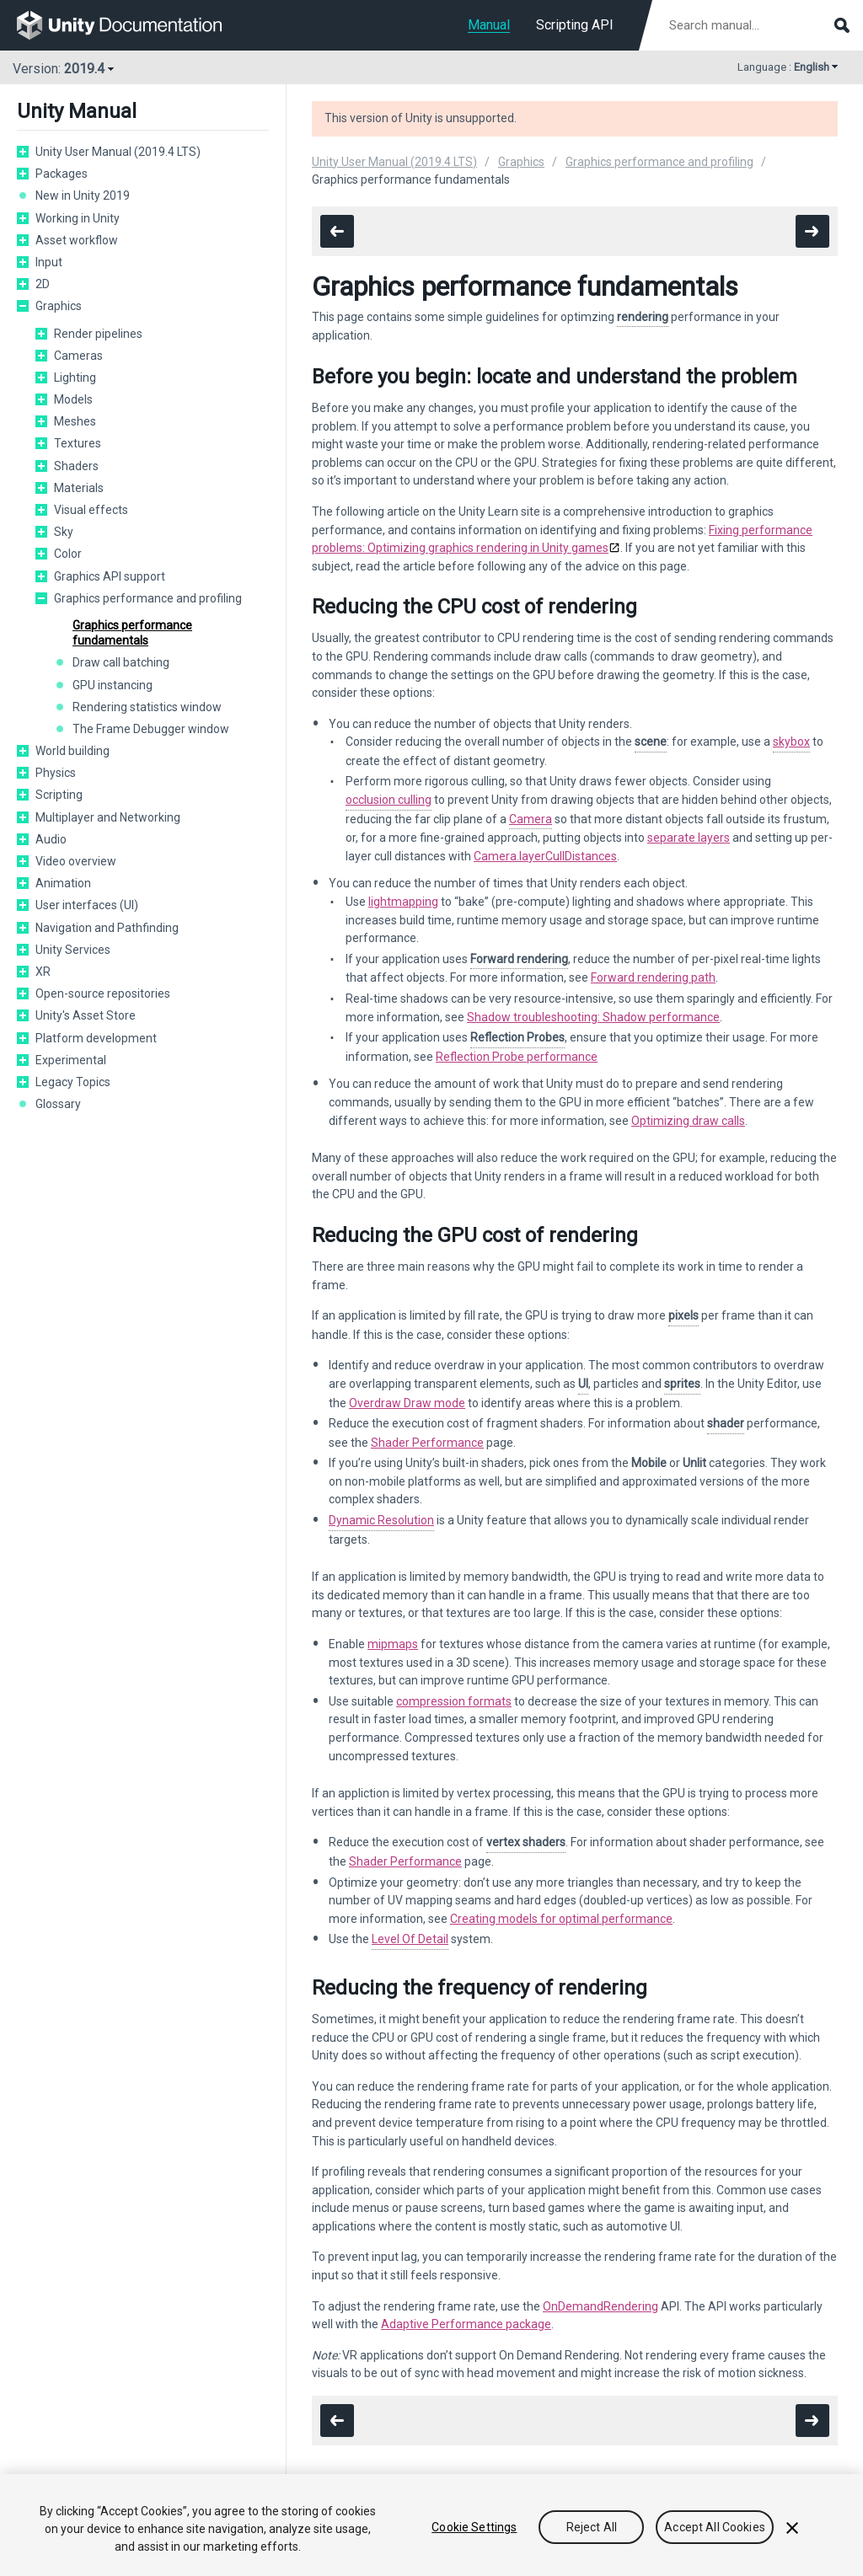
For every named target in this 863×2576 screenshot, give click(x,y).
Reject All (591, 2529)
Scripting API (575, 25)
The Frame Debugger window (150, 729)
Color (68, 553)
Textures (77, 443)
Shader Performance (427, 1442)
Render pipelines (98, 333)
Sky (63, 531)
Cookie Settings (474, 2529)
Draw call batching (120, 662)
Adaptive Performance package (466, 2324)
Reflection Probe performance (517, 1056)
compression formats (454, 1701)
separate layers (688, 837)
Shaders (76, 466)
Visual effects (91, 510)
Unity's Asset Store (85, 1015)
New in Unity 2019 (82, 195)
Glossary (58, 1104)
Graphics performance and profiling (148, 598)
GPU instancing (112, 685)
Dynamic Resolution (381, 1520)
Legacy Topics (72, 1082)
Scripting (59, 794)
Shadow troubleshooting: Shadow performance (593, 1017)
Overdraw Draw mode (407, 1403)
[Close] (792, 2528)
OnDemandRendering (600, 2306)
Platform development (96, 1038)
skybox (791, 741)
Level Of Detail (410, 1939)
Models (73, 399)
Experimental (70, 1060)
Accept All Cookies (714, 2529)
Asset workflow (76, 240)
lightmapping (403, 901)
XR (43, 971)
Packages (61, 173)
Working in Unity (77, 218)
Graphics (58, 306)
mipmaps (392, 1644)
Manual (489, 25)
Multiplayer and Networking (107, 817)
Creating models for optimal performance (561, 1918)
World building (72, 751)
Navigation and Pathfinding (107, 928)
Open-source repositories (102, 993)
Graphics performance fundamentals (132, 633)
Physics (55, 772)
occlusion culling (389, 799)
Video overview (75, 861)
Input (48, 262)
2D (42, 284)
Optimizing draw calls (688, 1120)
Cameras (78, 355)
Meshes (75, 421)
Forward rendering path (653, 977)
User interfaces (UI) (86, 905)
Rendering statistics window (147, 707)
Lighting (75, 377)
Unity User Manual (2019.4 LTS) (118, 151)
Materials (79, 488)
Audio (51, 839)
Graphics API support (109, 576)
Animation (63, 883)
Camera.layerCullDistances (545, 856)
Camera (530, 819)
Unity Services (72, 949)
